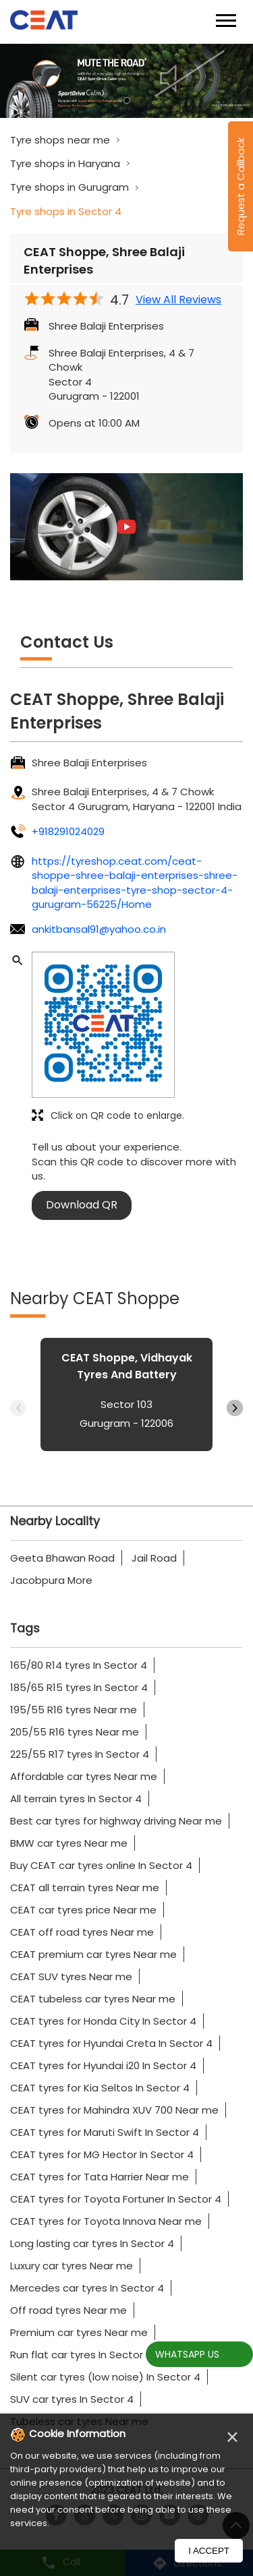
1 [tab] (126, 100)
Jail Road (154, 1558)
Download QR (81, 1205)
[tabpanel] (126, 81)
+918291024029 (68, 831)
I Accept (208, 2551)
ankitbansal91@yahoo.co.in (99, 929)
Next (235, 1408)
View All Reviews (178, 300)
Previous (18, 1408)
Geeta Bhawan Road (62, 1558)
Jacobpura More (51, 1580)
